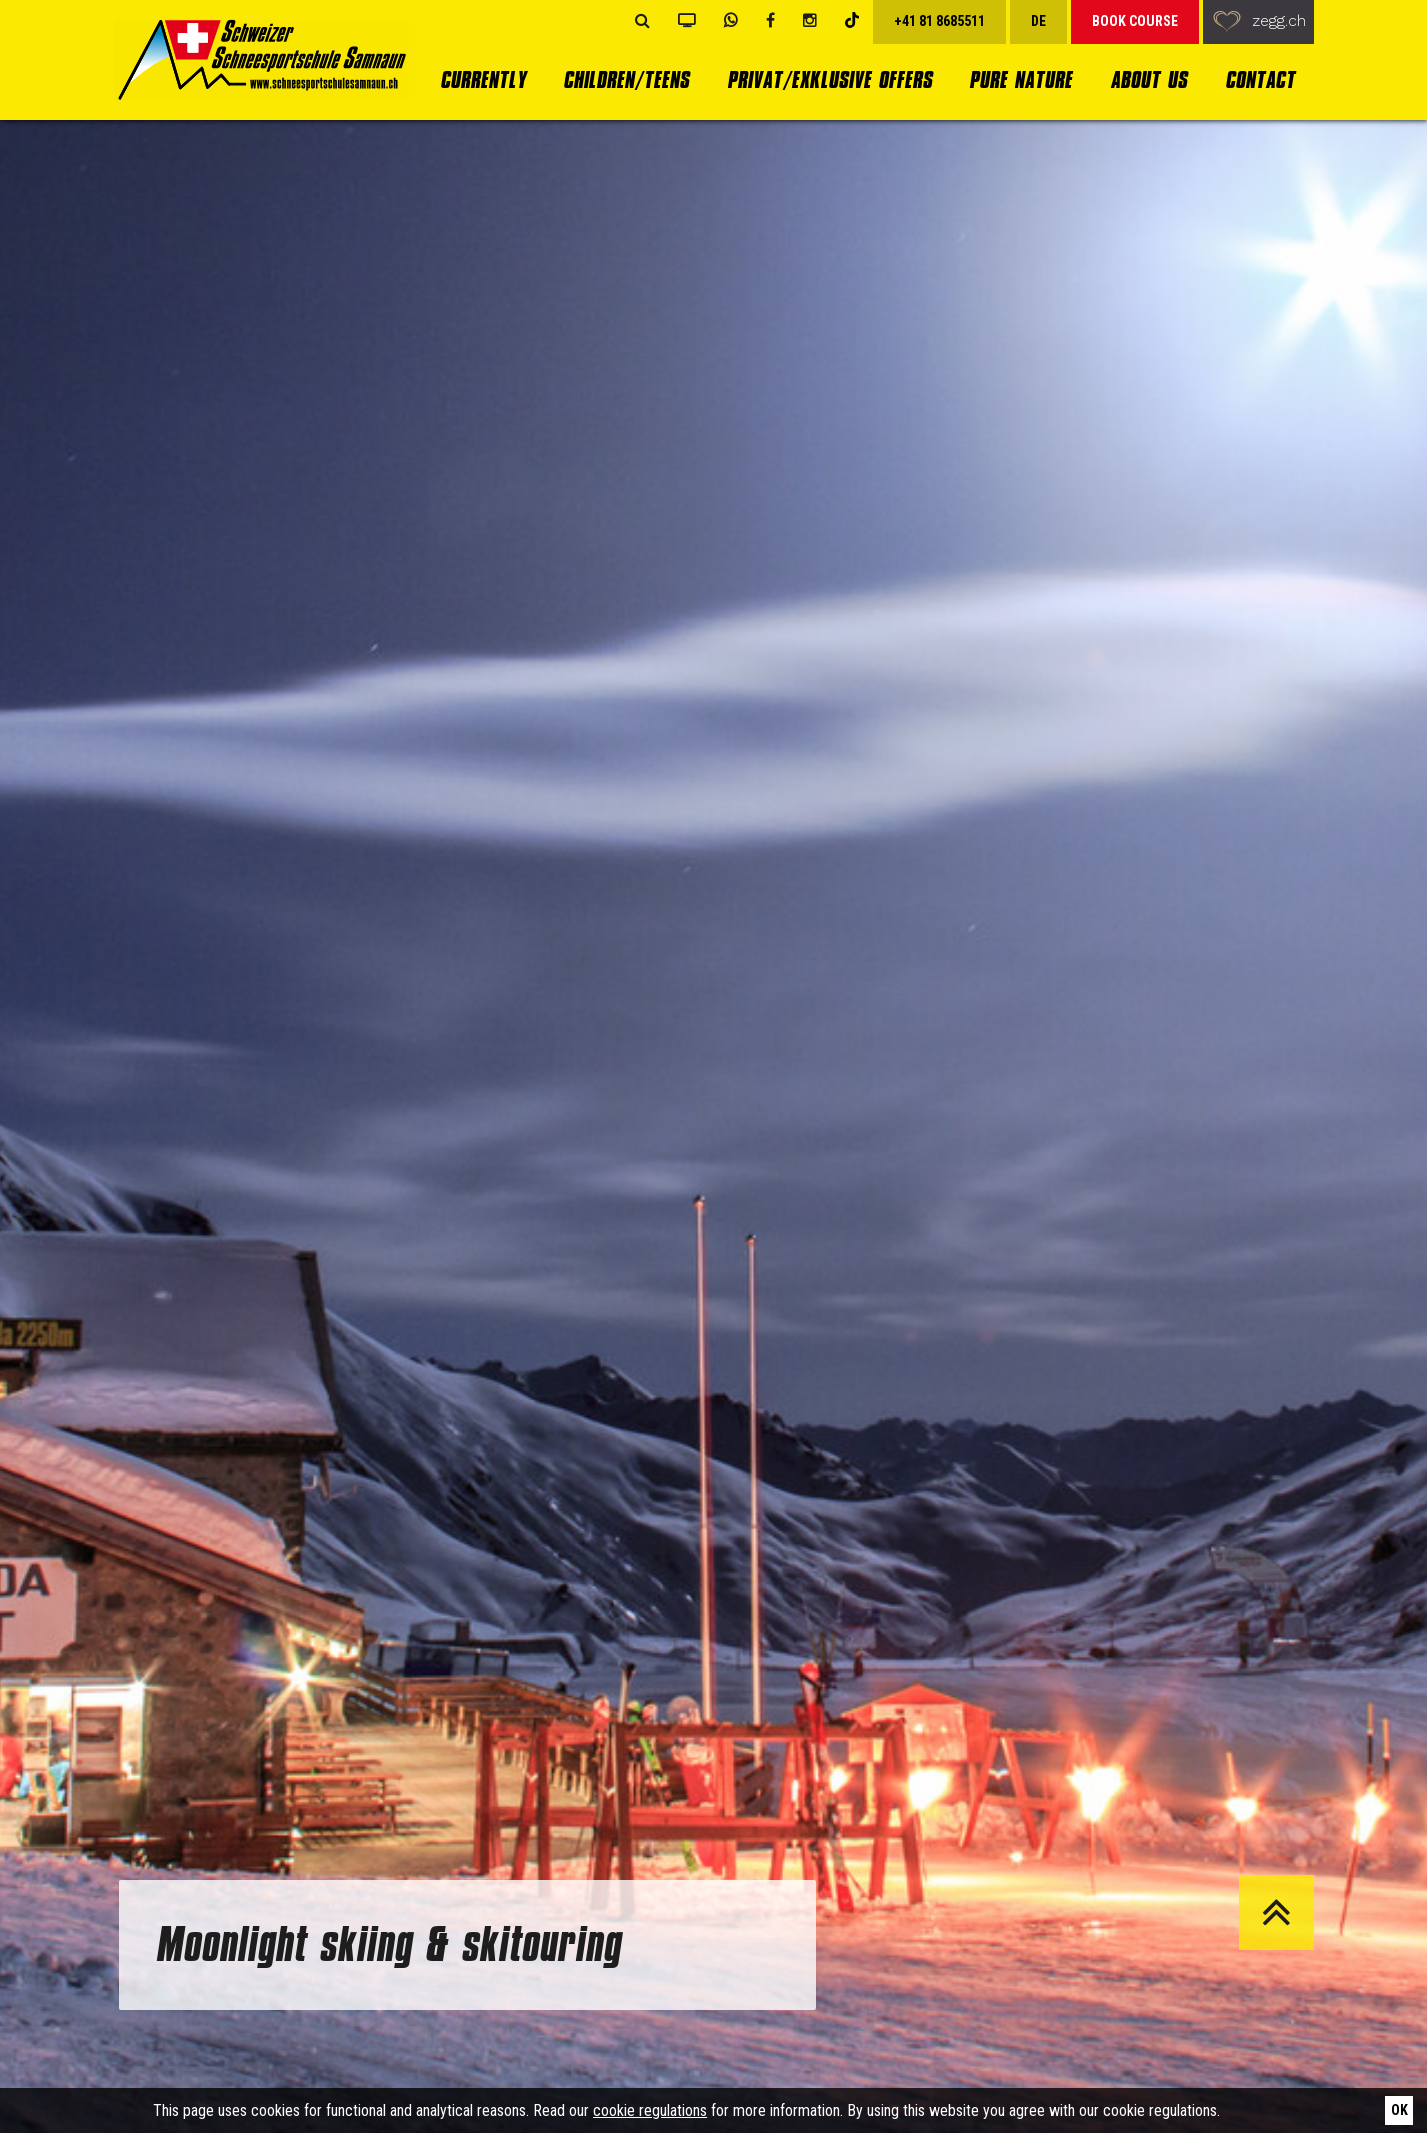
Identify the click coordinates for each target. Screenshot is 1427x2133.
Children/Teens (626, 79)
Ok (1399, 2110)
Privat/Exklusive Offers (829, 79)
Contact (1260, 79)
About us (1148, 79)
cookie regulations (650, 2110)
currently (483, 79)
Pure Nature (1020, 79)
